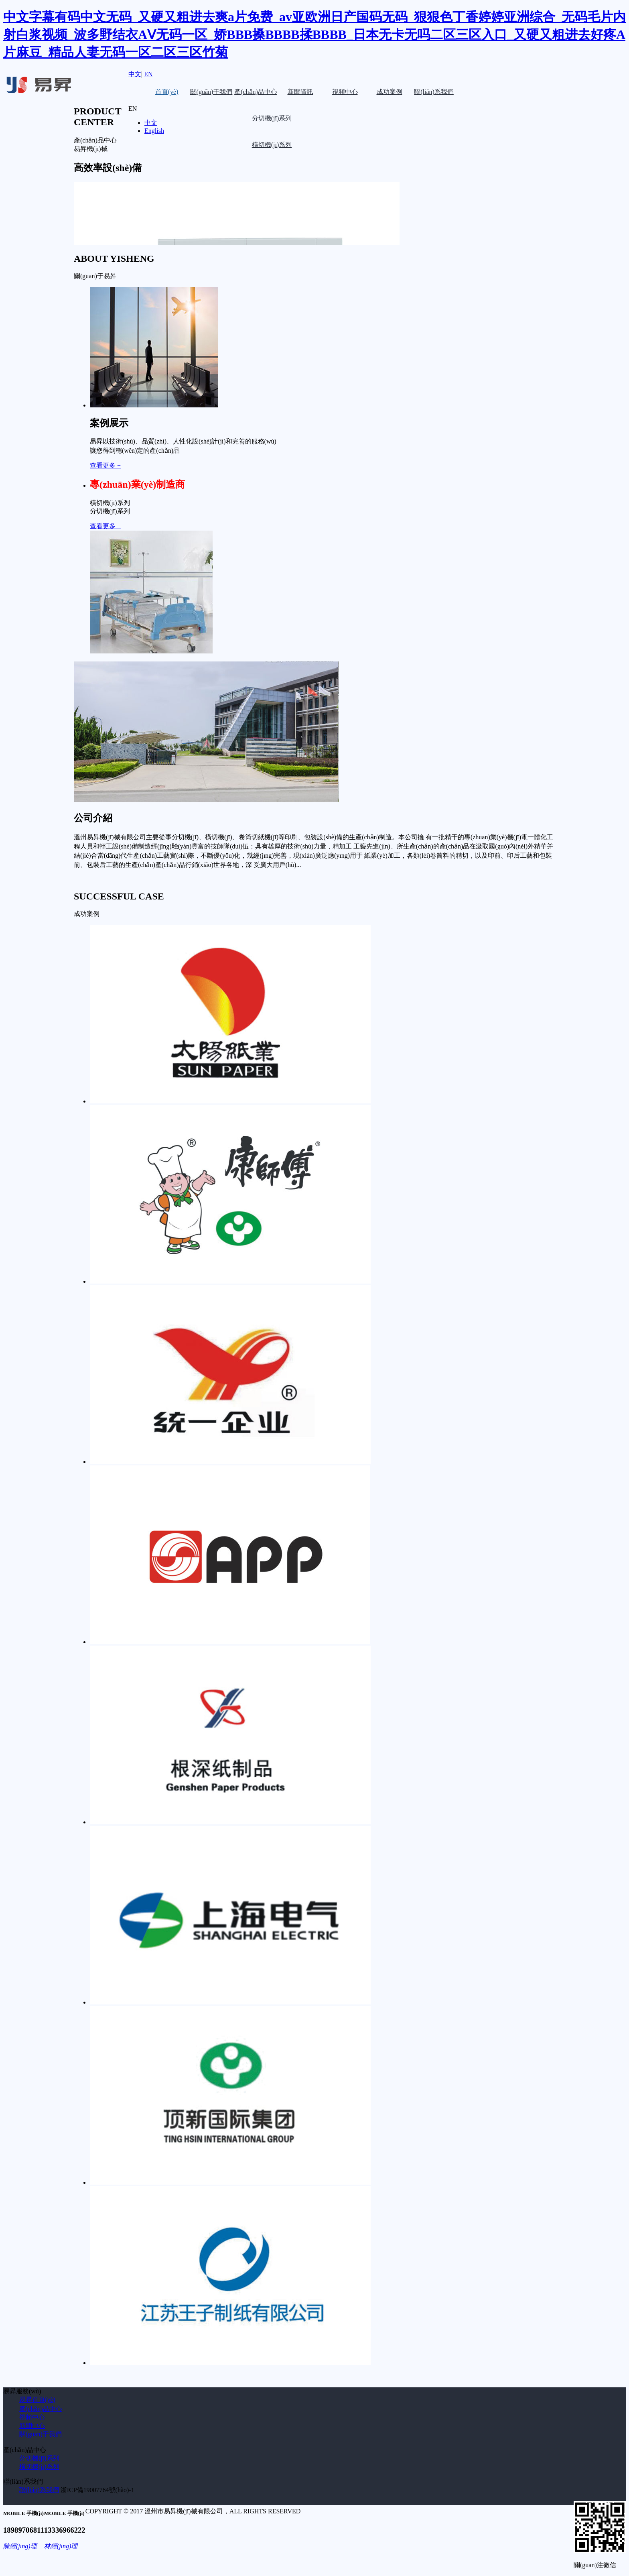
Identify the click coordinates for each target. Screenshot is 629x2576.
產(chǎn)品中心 (255, 91)
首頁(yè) (167, 91)
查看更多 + (105, 465)
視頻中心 (345, 91)
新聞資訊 (300, 91)
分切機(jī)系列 (39, 2458)
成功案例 (389, 91)
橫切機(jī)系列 (39, 2466)
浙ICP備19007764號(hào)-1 (97, 2489)
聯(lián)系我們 (434, 91)
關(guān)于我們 (211, 91)
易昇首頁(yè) (37, 2399)
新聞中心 (32, 2425)
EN (148, 74)
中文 (134, 74)
